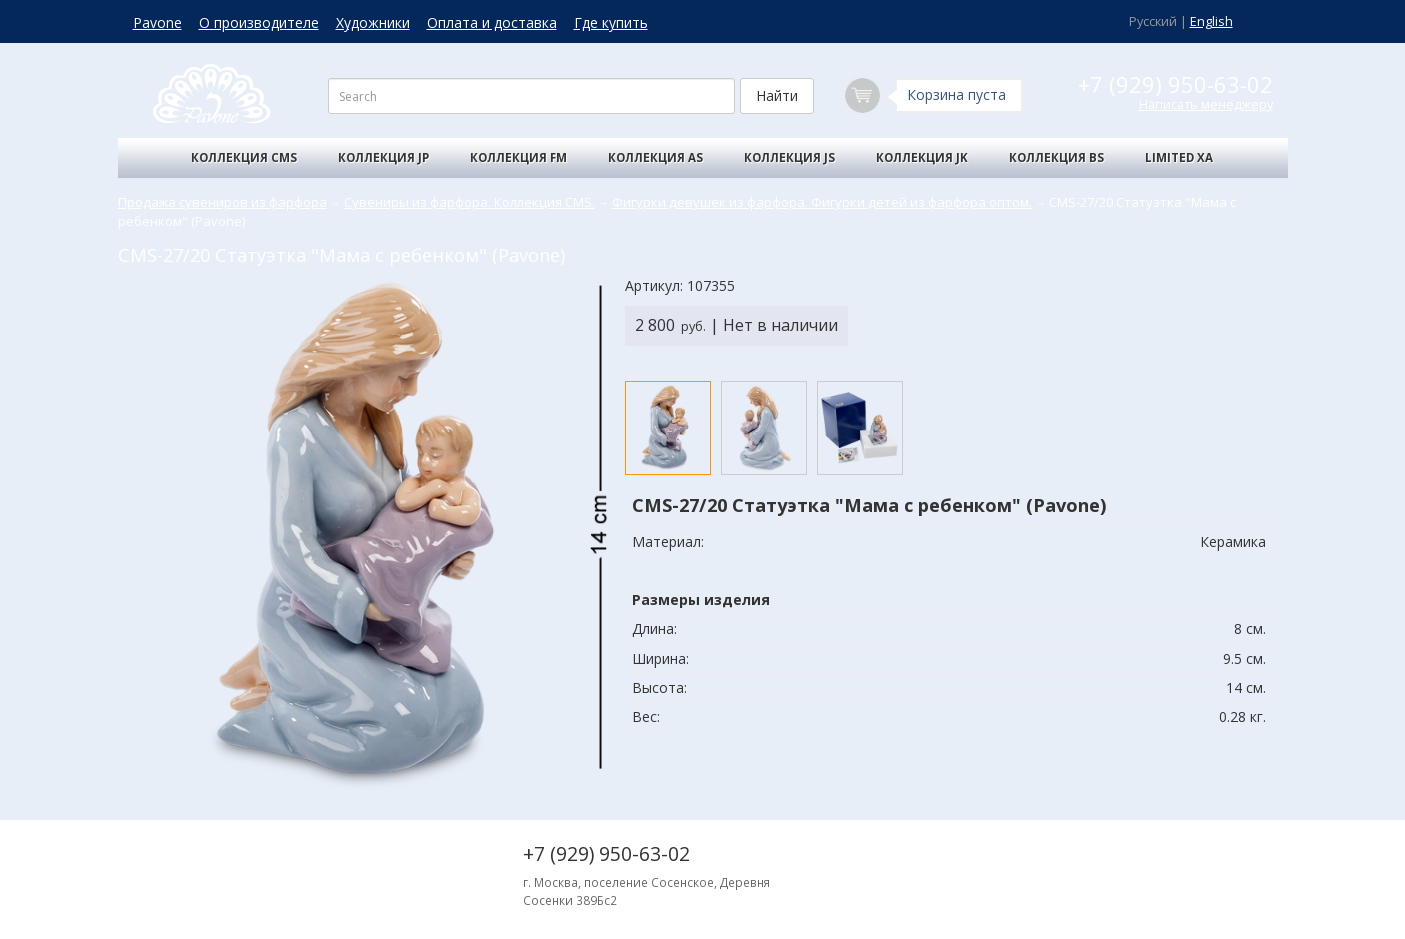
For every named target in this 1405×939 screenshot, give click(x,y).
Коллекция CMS (244, 157)
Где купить (611, 22)
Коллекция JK (922, 157)
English (1211, 21)
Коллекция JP (383, 157)
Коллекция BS (1056, 157)
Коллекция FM (518, 157)
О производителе (259, 22)
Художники (373, 22)
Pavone (157, 22)
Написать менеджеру (1206, 104)
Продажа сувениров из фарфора (222, 202)
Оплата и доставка (492, 22)
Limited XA (1179, 157)
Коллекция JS (789, 157)
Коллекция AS (655, 157)
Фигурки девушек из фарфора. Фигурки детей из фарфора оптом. (822, 202)
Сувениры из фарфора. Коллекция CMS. (469, 202)
